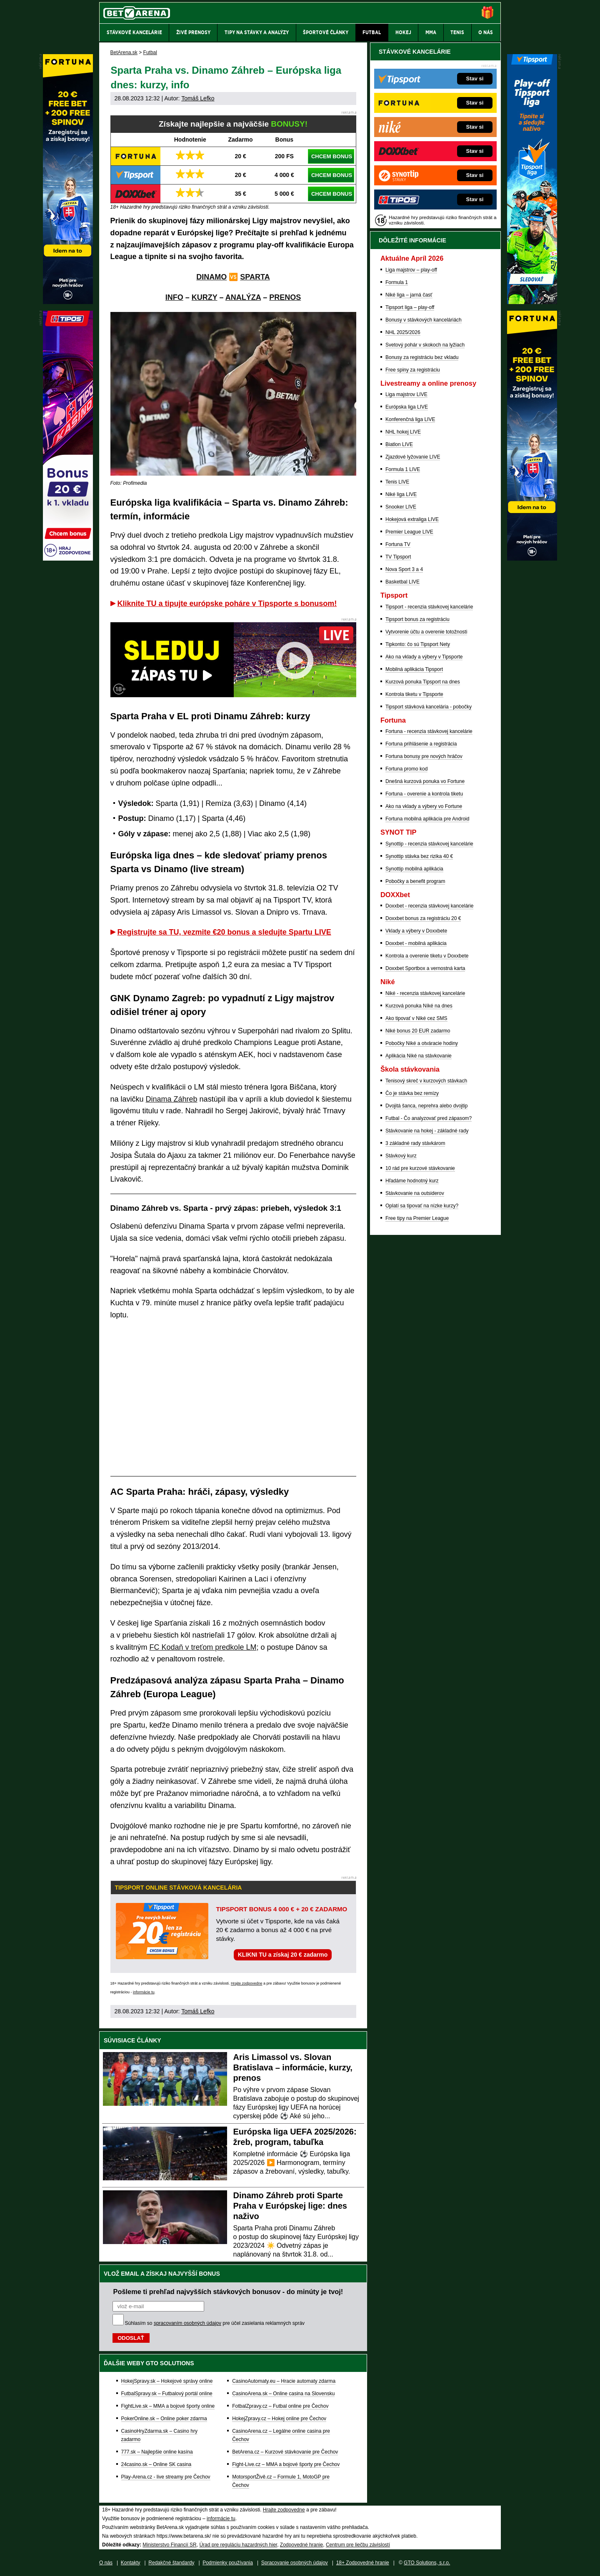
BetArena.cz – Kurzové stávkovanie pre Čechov (285, 2452)
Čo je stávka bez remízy (412, 1093)
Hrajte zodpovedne (246, 1983)
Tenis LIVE (397, 482)
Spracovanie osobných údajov (294, 2563)
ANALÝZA (243, 297)
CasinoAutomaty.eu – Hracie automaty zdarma (283, 2381)
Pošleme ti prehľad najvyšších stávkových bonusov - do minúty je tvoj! (228, 2291)
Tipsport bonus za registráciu (417, 619)
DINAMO (211, 277)
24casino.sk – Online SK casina (156, 2464)
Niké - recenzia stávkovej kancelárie (425, 993)
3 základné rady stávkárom (415, 1143)
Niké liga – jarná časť (408, 295)
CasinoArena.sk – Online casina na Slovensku (283, 2393)
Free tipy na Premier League (417, 1218)
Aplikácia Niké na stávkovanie (418, 1056)
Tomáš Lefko (197, 98)
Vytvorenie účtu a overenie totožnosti (426, 632)
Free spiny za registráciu (412, 370)
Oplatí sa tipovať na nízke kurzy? (421, 1206)
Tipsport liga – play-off (409, 307)
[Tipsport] (532, 302)
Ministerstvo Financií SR (169, 2545)
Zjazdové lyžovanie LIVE (412, 457)
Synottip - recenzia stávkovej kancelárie (429, 844)
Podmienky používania (227, 2563)
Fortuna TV (397, 544)
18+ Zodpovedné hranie (362, 2563)
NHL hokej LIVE (403, 432)
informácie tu (144, 1992)
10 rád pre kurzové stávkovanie (420, 1168)
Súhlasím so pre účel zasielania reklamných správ (215, 2323)
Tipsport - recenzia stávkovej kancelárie (429, 607)
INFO (174, 297)
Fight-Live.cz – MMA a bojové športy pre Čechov (286, 2464)
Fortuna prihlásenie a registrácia (421, 744)
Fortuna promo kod (406, 769)
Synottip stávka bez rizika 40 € (419, 856)
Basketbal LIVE (402, 582)
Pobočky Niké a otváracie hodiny (421, 1043)
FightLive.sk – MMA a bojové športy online (168, 2406)
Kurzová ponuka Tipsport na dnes (422, 682)
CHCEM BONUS (331, 156)
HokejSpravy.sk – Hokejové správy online (167, 2381)
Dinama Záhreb (172, 1099)
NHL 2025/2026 (402, 332)
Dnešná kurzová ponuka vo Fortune (425, 781)
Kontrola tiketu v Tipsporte (414, 694)
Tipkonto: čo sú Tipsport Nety (417, 644)
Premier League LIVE (409, 532)
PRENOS (285, 297)
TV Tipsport (398, 557)
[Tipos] (68, 558)
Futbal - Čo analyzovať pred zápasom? (428, 1118)
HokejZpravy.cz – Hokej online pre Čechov (279, 2418)
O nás (105, 2563)
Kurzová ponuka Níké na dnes (418, 1006)
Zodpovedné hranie (301, 2545)
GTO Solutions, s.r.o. (427, 2563)
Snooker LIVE (400, 507)
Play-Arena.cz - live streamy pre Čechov (165, 2477)
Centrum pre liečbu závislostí (358, 2545)
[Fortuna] (532, 558)
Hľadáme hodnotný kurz (412, 1181)
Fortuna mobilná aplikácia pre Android (427, 819)
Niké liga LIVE (401, 494)
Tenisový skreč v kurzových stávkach (426, 1081)
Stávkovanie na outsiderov (414, 1193)
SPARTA (255, 277)
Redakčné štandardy (171, 2563)
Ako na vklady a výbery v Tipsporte (423, 657)
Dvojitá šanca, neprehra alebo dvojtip (426, 1106)
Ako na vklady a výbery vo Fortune (423, 806)
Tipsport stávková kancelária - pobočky (428, 707)
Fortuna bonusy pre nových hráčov (423, 756)
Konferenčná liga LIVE (410, 419)
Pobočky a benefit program (415, 881)
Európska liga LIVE (406, 407)
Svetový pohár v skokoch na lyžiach (425, 345)
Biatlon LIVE (399, 444)
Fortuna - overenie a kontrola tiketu (424, 794)
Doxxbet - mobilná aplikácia (416, 943)
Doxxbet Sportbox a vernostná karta (425, 968)
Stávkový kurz (401, 1156)
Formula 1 (396, 282)
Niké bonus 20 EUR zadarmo (417, 1031)
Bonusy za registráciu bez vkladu (421, 357)
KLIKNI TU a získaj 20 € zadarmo (283, 1954)
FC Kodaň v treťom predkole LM (203, 1647)
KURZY (205, 297)
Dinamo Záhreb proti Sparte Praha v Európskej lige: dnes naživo (290, 2206)
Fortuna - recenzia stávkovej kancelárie (428, 731)
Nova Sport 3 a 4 (404, 569)
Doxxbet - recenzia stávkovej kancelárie (429, 906)
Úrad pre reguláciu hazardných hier (238, 2545)
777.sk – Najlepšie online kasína (157, 2452)
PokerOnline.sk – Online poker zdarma (164, 2418)
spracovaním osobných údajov (187, 2323)
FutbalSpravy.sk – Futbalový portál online (166, 2393)
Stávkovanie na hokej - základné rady (426, 1131)
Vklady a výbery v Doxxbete (416, 931)
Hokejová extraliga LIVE (412, 519)
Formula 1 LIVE (402, 469)
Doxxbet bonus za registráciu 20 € (423, 918)
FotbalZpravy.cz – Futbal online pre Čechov (280, 2406)
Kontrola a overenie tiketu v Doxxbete (426, 956)
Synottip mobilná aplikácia (414, 869)
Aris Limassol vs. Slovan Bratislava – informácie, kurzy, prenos (292, 2067)
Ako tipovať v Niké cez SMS (416, 1018)
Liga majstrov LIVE (406, 394)
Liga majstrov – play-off (411, 270)
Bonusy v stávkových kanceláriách (423, 320)
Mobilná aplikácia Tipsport (414, 669)
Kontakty (130, 2563)
